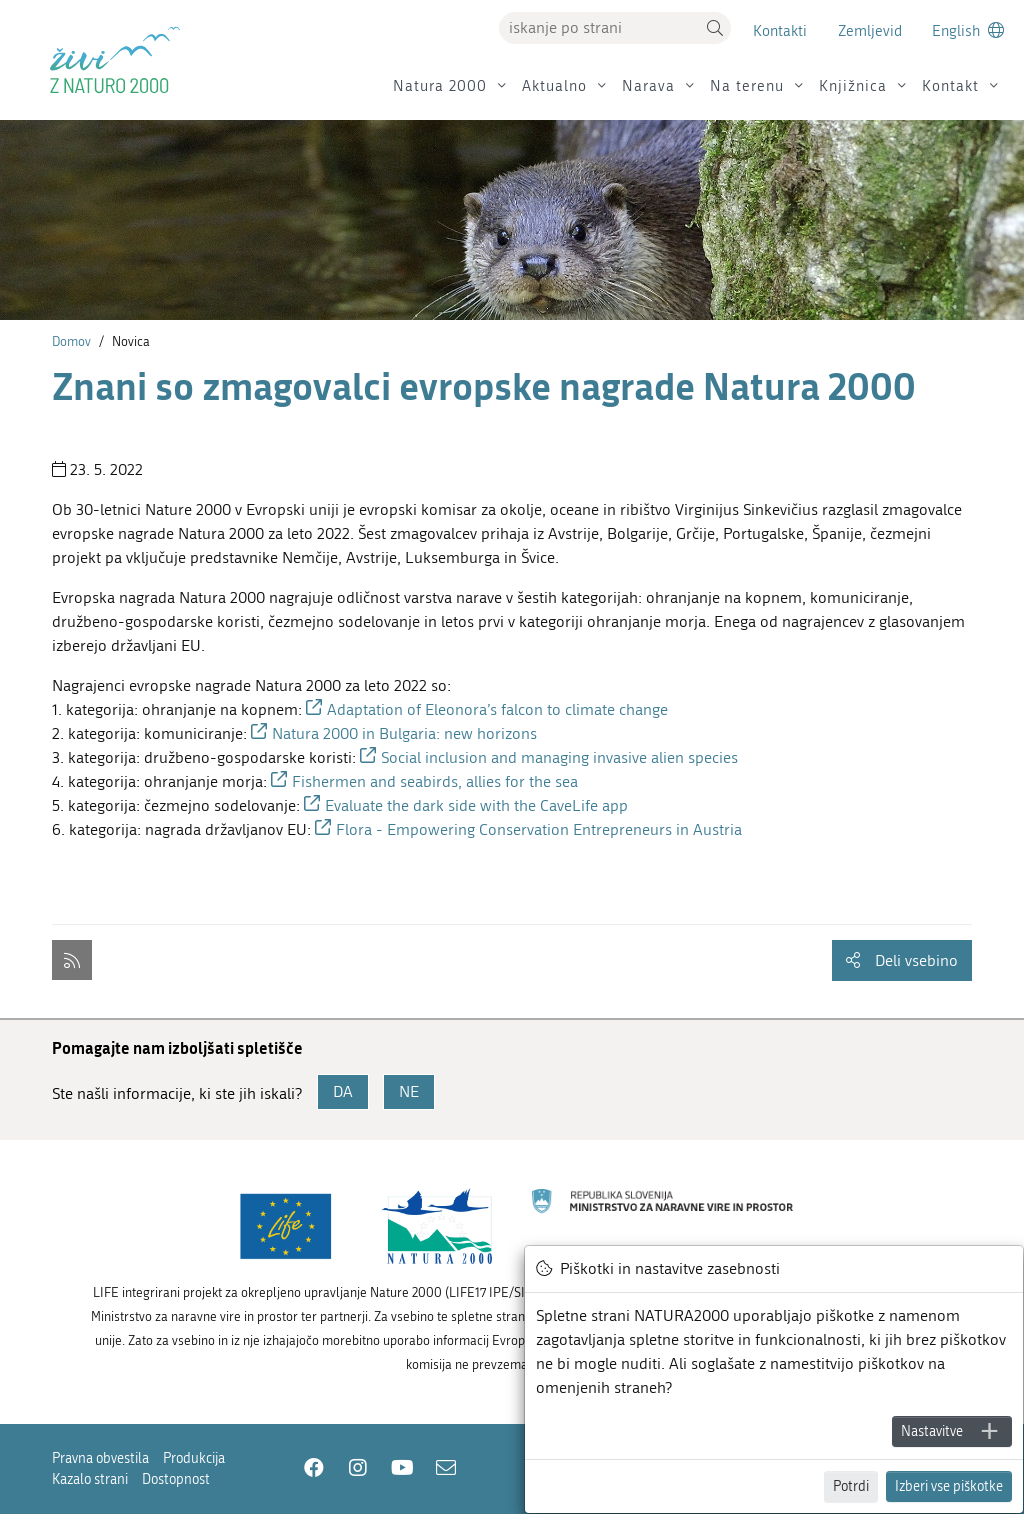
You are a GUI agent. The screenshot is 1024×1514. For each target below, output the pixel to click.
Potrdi (851, 1486)
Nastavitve (932, 1431)
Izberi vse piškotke (949, 1486)
